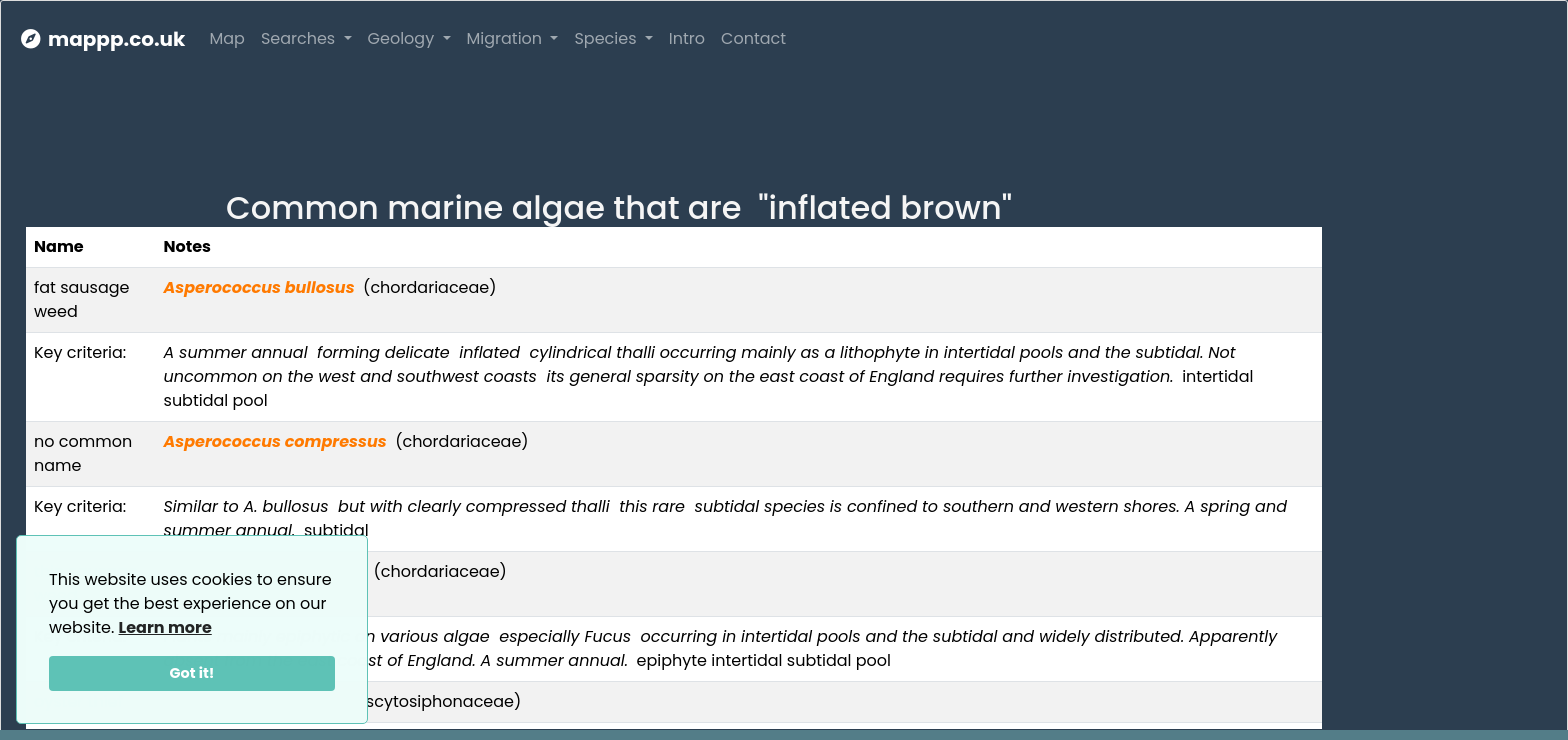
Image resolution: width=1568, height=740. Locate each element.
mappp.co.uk (103, 39)
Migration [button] (507, 38)
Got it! (192, 673)
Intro (687, 38)
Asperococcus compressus (275, 441)
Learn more (165, 627)
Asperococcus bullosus (259, 287)
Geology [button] (403, 38)
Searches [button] (300, 38)
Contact (753, 38)
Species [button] (607, 38)
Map (226, 38)
